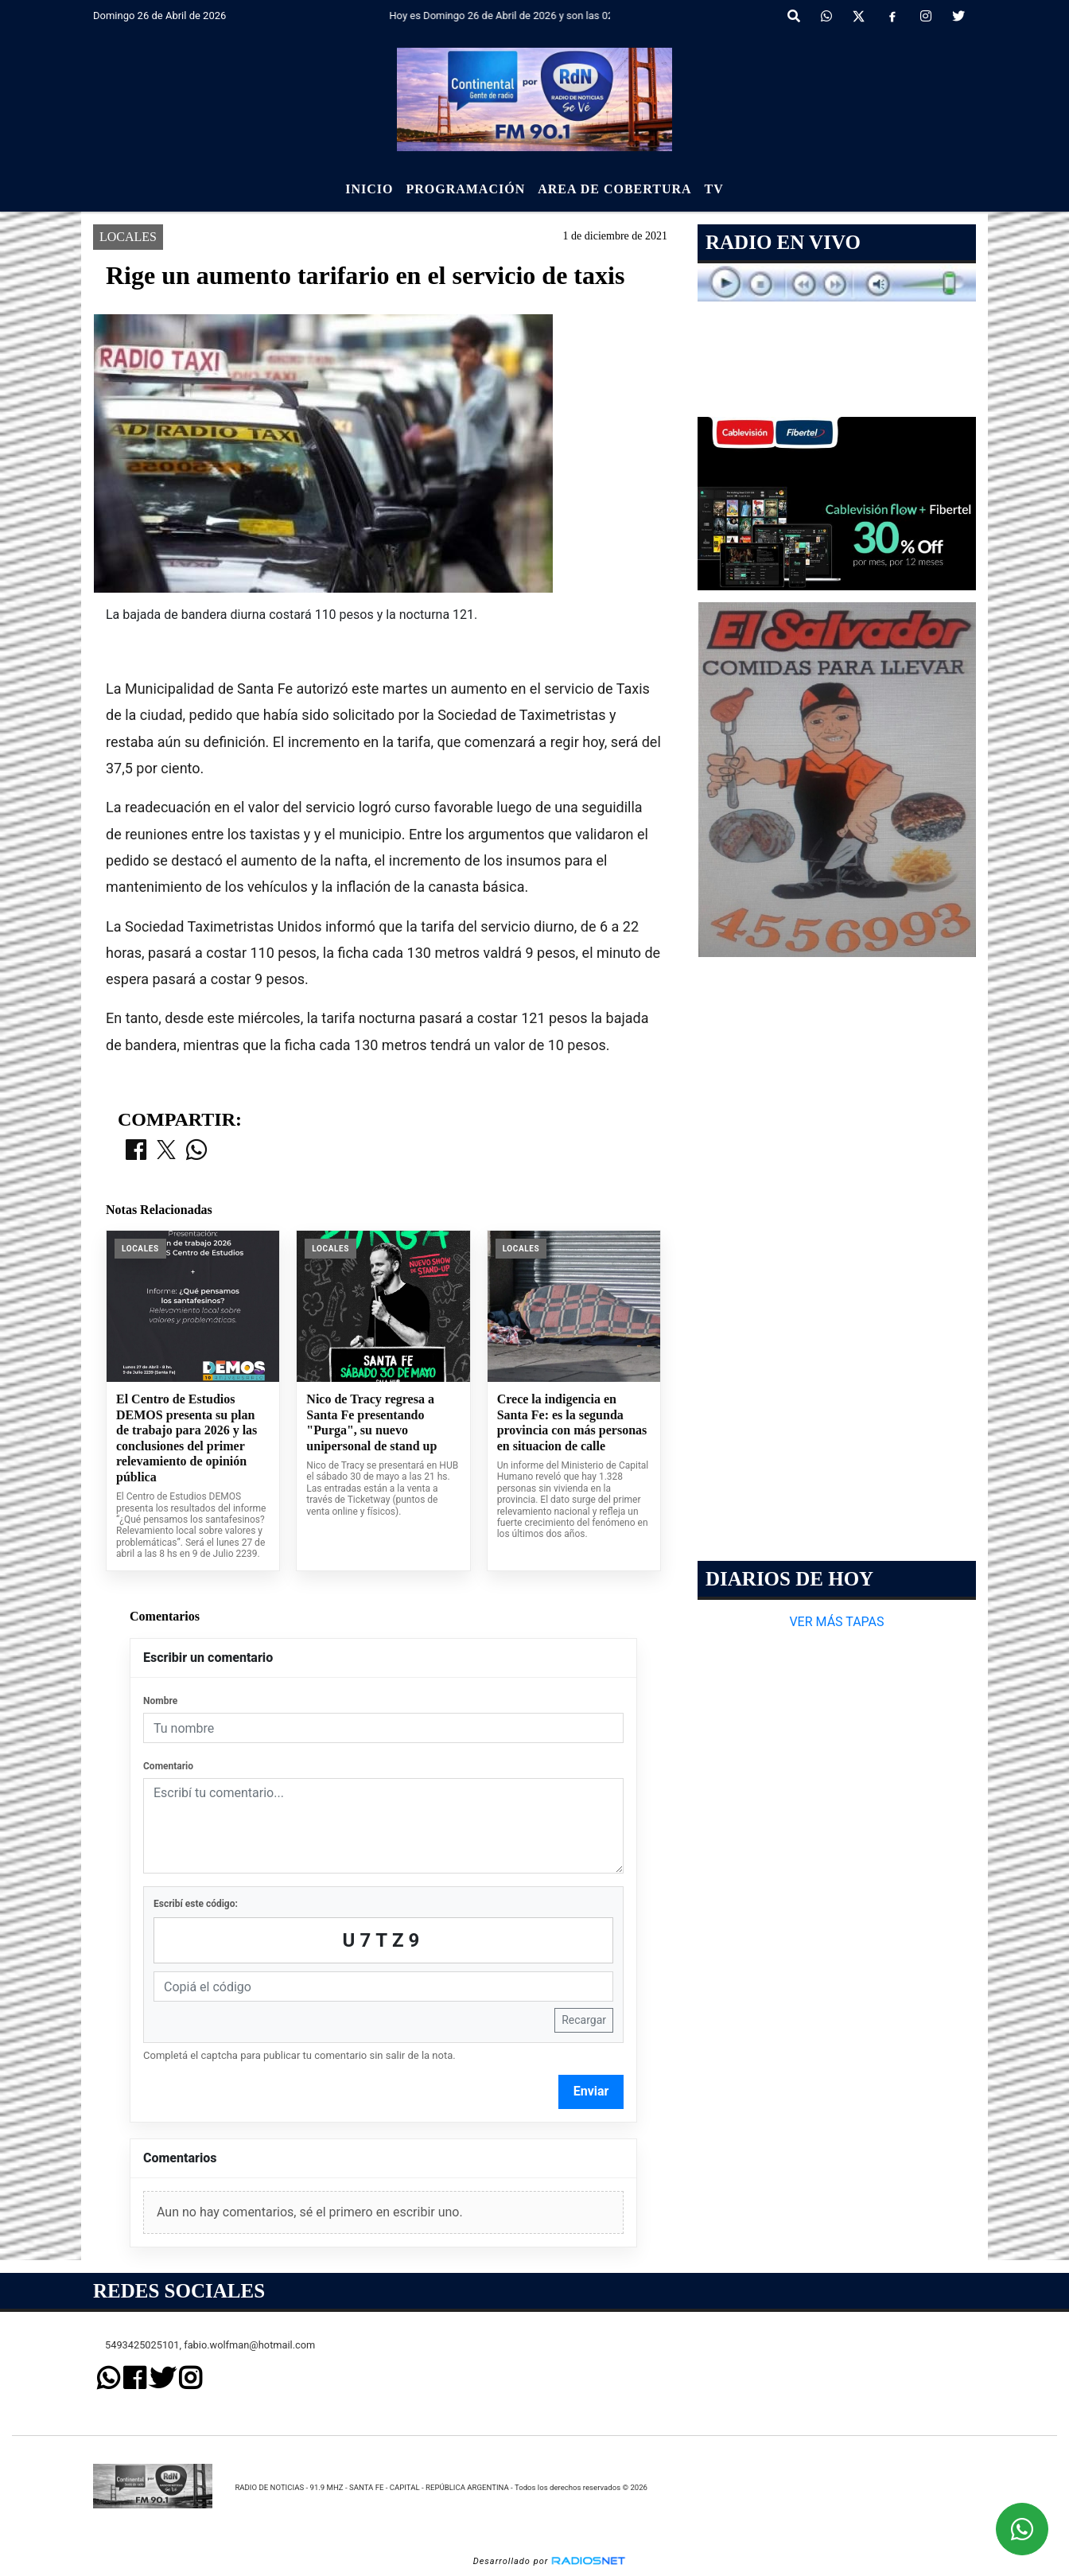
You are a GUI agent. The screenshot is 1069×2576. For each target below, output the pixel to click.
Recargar (584, 2020)
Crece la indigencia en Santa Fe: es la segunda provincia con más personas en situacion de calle (572, 1422)
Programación (465, 189)
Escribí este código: (196, 1903)
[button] (793, 17)
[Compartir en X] (166, 1151)
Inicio (369, 189)
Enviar (591, 2091)
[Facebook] (892, 17)
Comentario (168, 1766)
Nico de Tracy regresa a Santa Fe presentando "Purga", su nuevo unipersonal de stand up (371, 1422)
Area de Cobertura (614, 189)
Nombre (160, 1700)
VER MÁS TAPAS (836, 1621)
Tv (714, 189)
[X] (858, 17)
